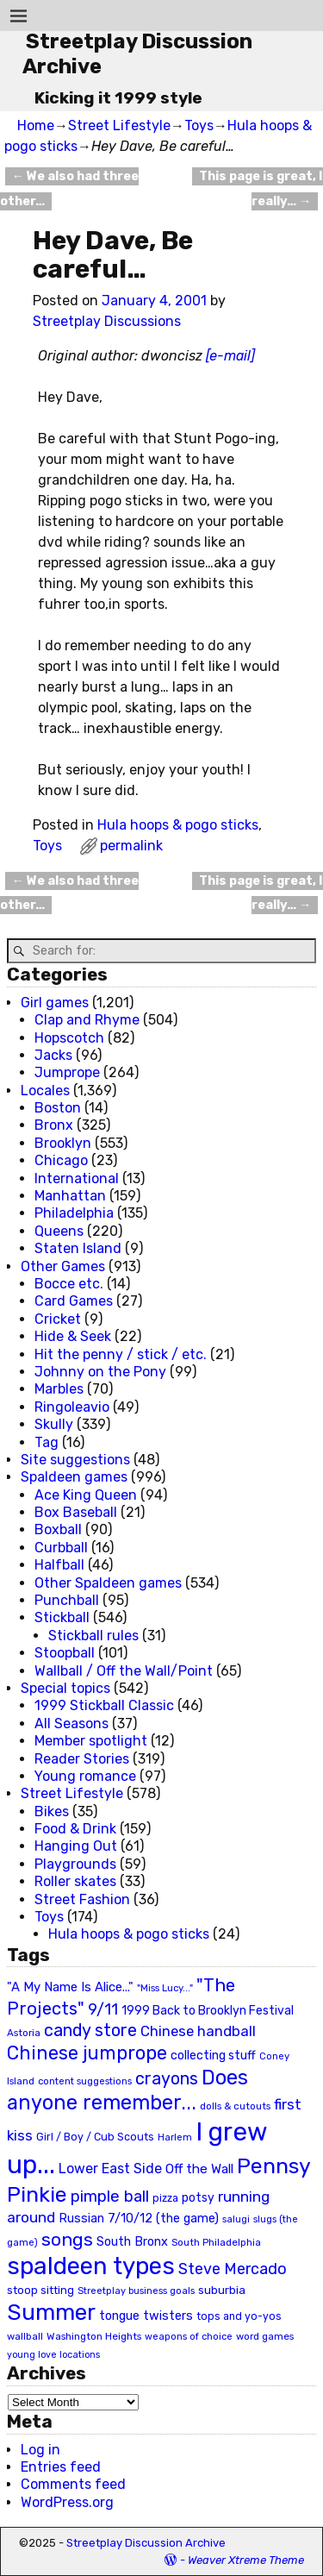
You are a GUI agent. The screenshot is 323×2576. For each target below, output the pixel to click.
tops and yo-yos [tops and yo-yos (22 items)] (239, 2316)
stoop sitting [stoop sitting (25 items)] (40, 2290)
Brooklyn (62, 1143)
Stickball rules (93, 1635)
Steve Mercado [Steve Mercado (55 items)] (232, 2268)
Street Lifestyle (119, 125)
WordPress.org (67, 2502)
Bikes (51, 1811)
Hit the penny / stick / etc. (120, 1354)
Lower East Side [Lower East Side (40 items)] (110, 2168)
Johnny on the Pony (100, 1371)
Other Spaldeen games (108, 1583)
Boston (57, 1108)
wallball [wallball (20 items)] (25, 2336)
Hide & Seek (72, 1336)
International (76, 1178)
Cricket (57, 1319)
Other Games (63, 1266)
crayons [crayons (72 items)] (166, 2079)
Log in (40, 2449)
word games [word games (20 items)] (265, 2336)
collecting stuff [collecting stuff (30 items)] (213, 2055)
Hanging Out (75, 1846)
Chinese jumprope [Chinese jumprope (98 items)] (87, 2053)
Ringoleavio (71, 1407)
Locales (45, 1090)
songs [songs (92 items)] (67, 2239)
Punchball (66, 1600)
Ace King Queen (85, 1495)
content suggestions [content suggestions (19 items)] (85, 2081)
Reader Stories (81, 1759)
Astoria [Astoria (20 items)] (23, 2033)
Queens (59, 1231)
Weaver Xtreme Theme (246, 2560)
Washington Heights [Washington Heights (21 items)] (94, 2336)
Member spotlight (90, 1741)
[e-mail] (230, 356)
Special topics (65, 1688)
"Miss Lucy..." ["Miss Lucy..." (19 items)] (165, 1988)
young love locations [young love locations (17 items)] (53, 2354)
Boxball (58, 1529)
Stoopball (64, 1653)
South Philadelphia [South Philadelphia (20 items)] (216, 2242)
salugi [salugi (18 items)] (236, 2219)
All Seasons (71, 1723)
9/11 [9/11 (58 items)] (103, 2009)
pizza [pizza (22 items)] (165, 2198)
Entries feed (61, 2467)
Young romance (85, 1776)
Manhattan (70, 1196)
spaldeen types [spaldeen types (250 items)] (91, 2266)
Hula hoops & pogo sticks (177, 825)
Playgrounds (75, 1864)
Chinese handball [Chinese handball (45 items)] (198, 2031)
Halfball (59, 1565)
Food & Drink (75, 1829)
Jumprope (67, 1072)
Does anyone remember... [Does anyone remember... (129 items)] (127, 2090)
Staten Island (77, 1248)
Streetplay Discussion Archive (146, 2542)
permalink (131, 845)
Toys (199, 125)
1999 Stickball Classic (104, 1705)
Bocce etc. (68, 1283)
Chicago (61, 1160)
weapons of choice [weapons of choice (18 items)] (189, 2336)
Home (35, 125)
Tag (46, 1442)
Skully (53, 1424)
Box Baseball (75, 1512)
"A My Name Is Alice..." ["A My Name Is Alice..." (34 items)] (70, 1987)
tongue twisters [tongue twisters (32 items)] (146, 2315)
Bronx (53, 1125)
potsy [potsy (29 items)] (198, 2197)
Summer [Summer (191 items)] (51, 2312)
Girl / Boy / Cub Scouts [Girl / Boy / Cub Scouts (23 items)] (95, 2136)
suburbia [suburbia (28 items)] (221, 2290)
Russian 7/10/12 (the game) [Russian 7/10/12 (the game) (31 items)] (139, 2218)
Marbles (59, 1389)
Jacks (53, 1055)
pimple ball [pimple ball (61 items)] (110, 2196)
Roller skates (75, 1881)
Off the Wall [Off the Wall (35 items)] (199, 2169)
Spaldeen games (74, 1477)
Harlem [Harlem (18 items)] (175, 2137)
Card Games (73, 1301)
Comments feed (73, 2484)
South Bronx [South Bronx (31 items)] (132, 2241)
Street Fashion (82, 1899)
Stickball (62, 1617)
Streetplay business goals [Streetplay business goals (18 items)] (136, 2291)
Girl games (55, 1002)
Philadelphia (74, 1213)
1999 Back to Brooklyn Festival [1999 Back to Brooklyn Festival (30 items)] (207, 2010)
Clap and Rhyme (87, 1020)
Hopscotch (69, 1038)
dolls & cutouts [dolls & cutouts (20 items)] (235, 2106)
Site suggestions (75, 1459)
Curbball (61, 1547)
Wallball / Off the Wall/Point (123, 1671)
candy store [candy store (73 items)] (90, 2030)
